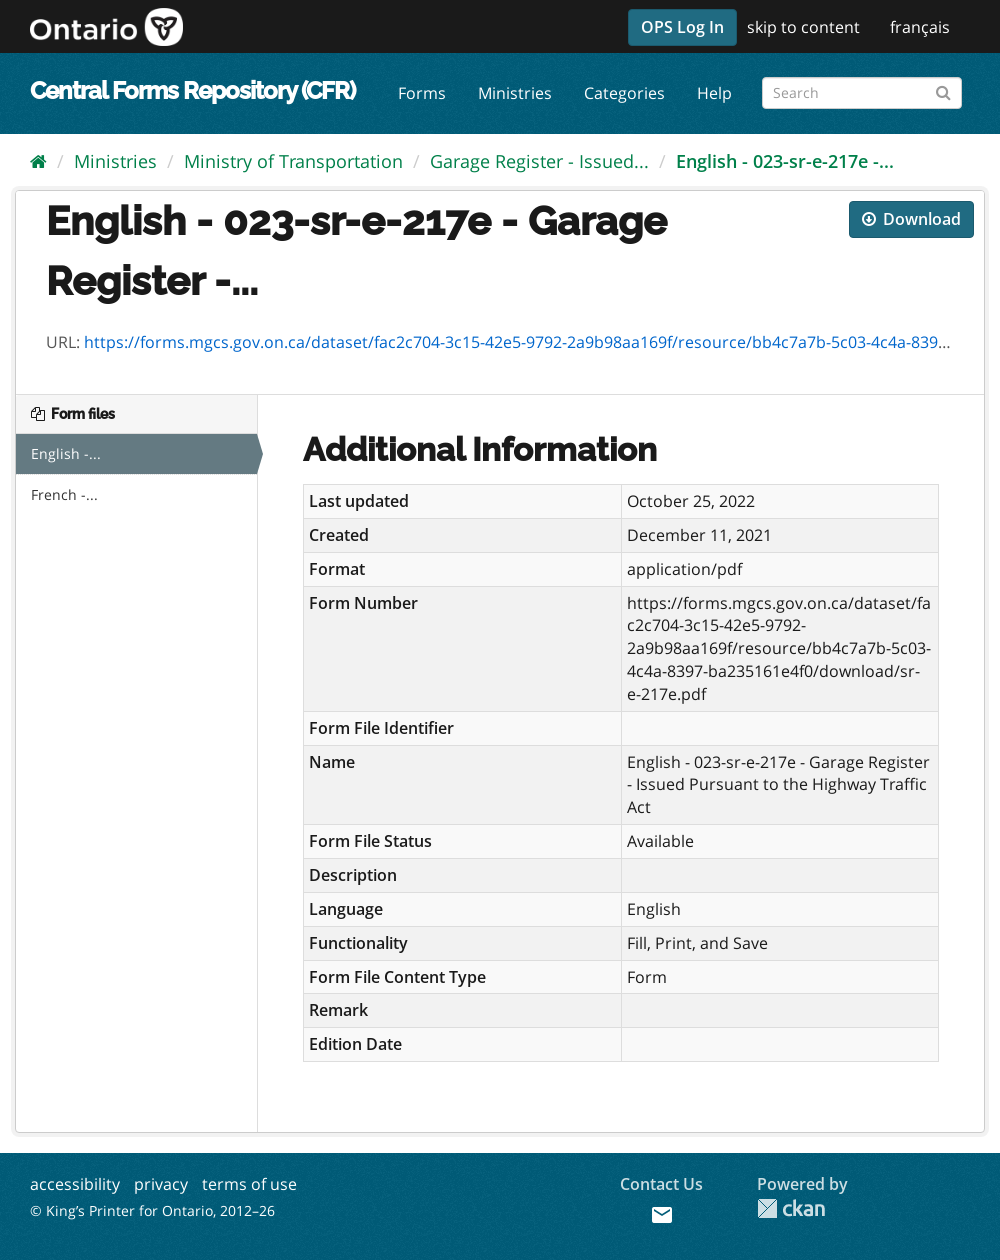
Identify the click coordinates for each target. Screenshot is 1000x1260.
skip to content (803, 27)
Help (714, 93)
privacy (161, 1184)
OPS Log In (682, 27)
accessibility (75, 1184)
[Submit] (943, 89)
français (920, 27)
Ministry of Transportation (293, 161)
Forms (422, 93)
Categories (624, 93)
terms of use (249, 1184)
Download (911, 219)
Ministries (515, 93)
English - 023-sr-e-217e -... (785, 161)
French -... (64, 494)
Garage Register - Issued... (539, 161)
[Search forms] (862, 93)
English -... (66, 453)
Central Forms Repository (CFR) (192, 90)
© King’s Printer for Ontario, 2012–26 (152, 1210)
